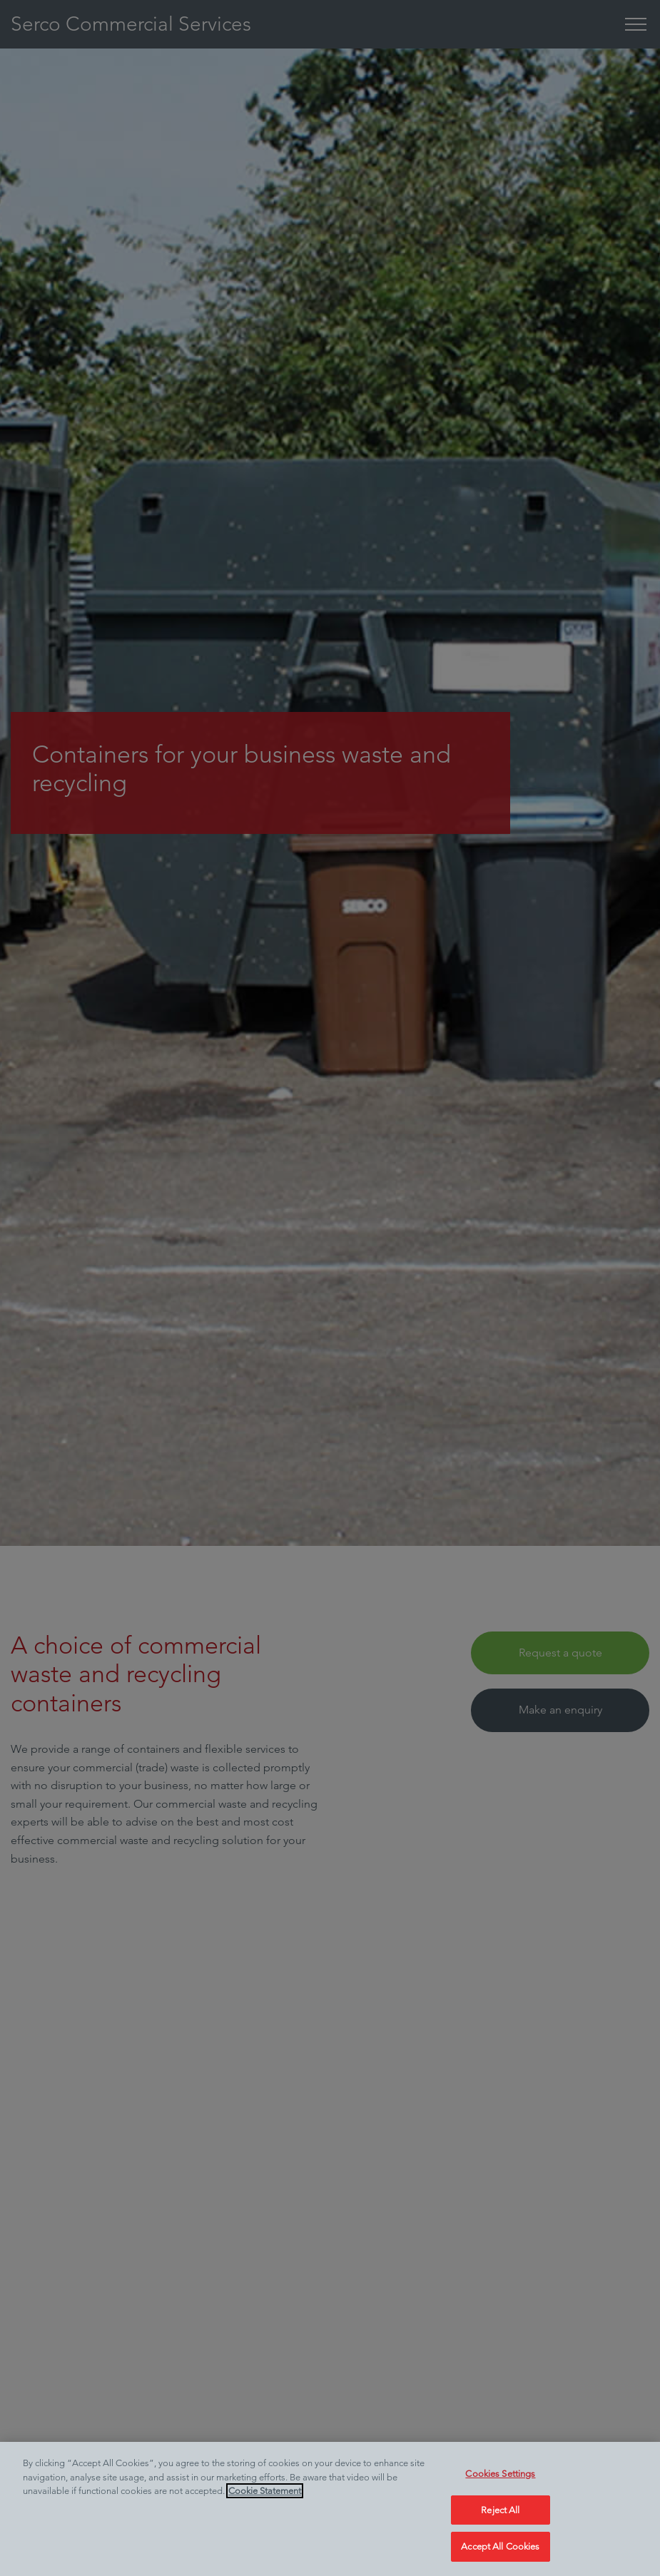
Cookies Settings (500, 2473)
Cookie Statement (264, 2490)
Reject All (500, 2510)
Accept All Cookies (500, 2546)
